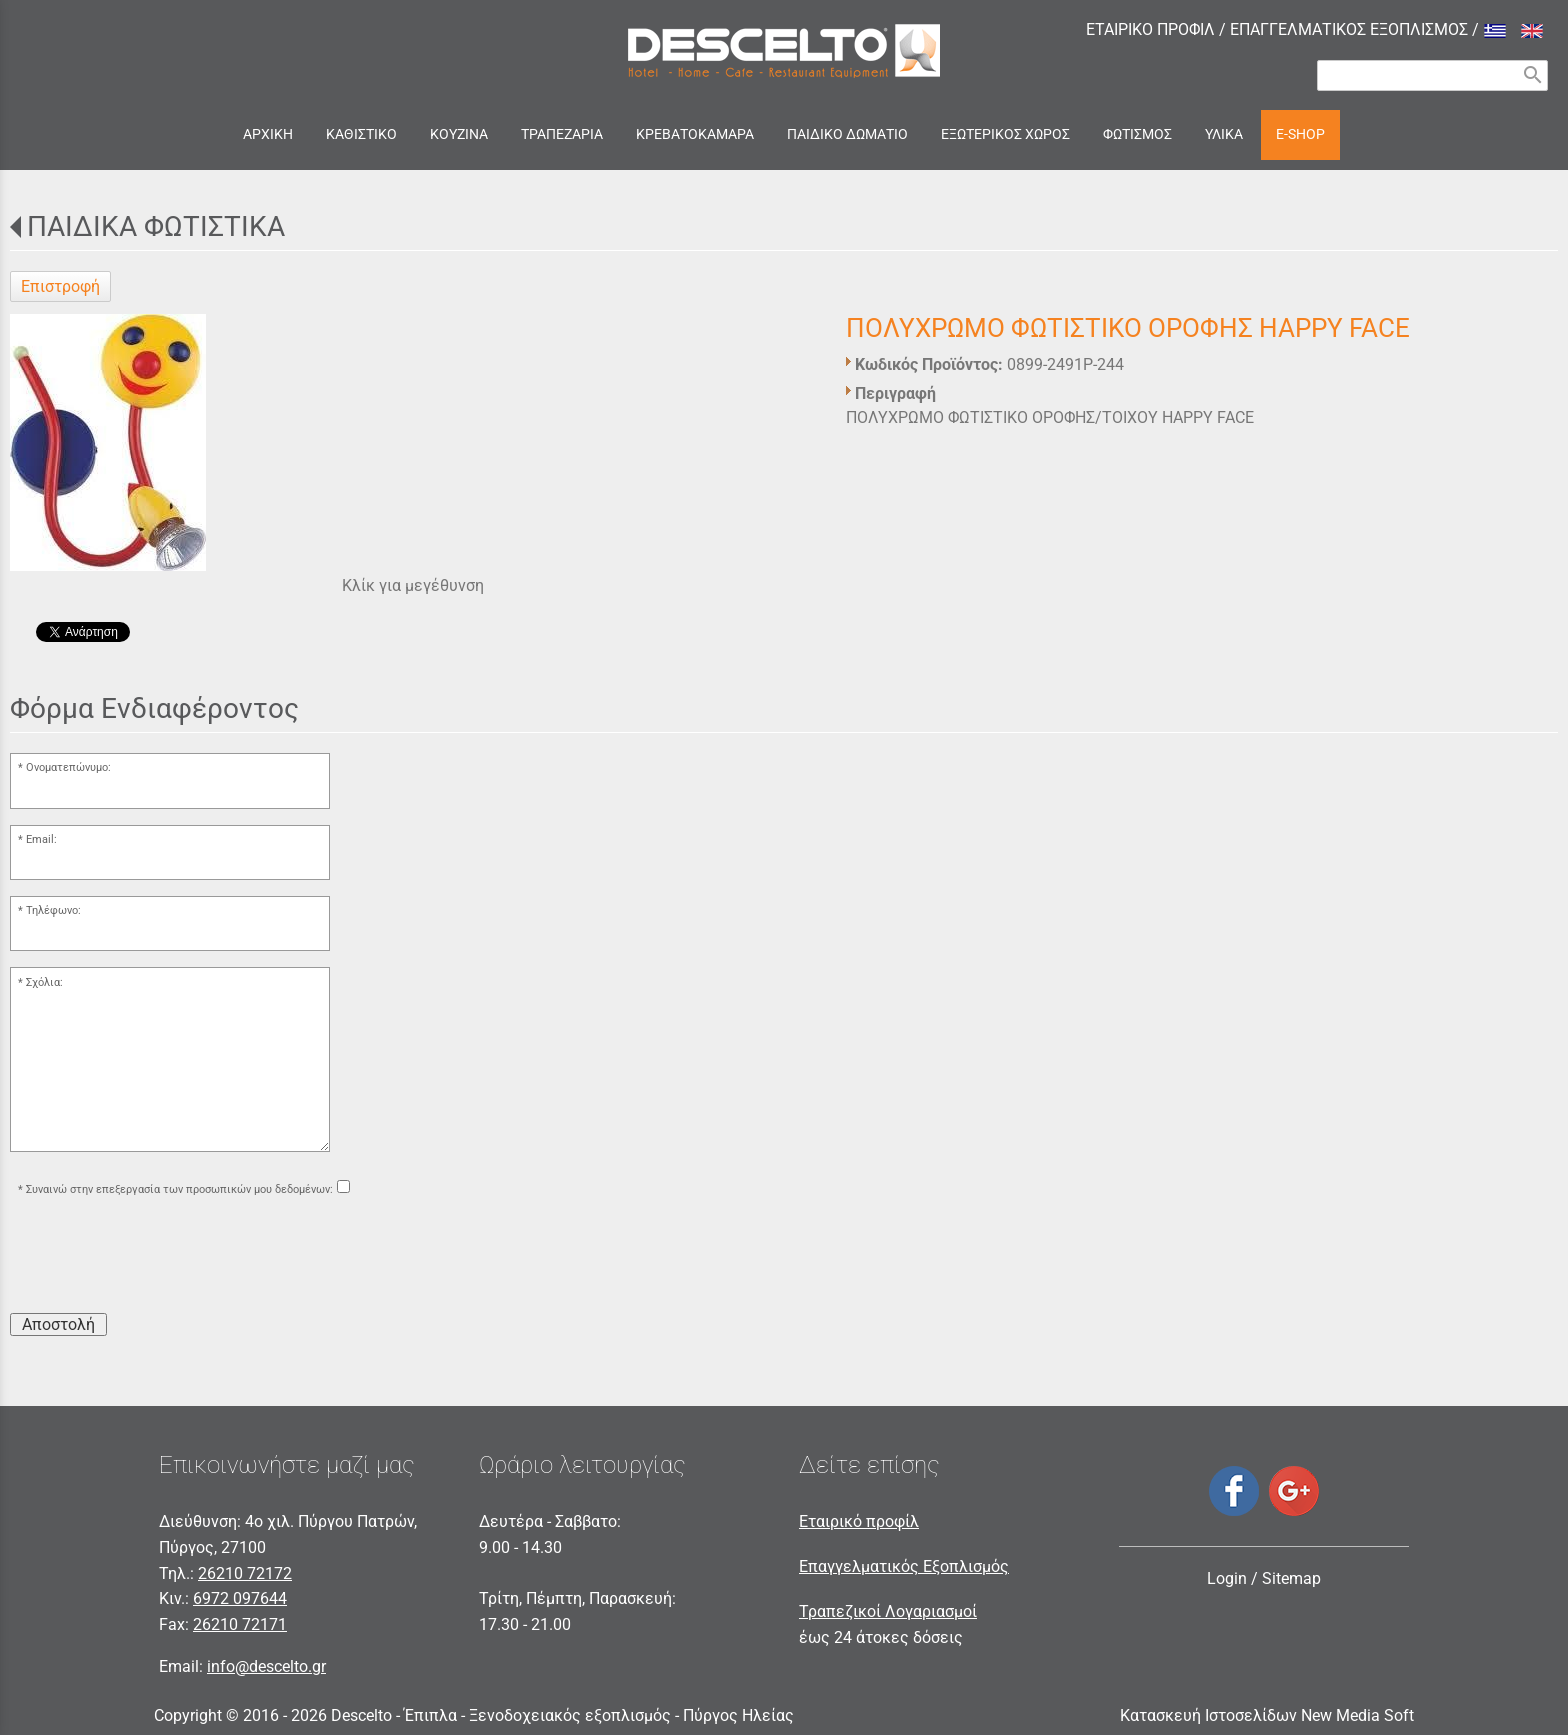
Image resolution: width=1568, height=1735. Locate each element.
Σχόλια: (44, 982)
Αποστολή (58, 1324)
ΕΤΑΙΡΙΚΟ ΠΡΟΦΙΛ (1150, 29)
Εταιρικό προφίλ (859, 1521)
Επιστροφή (60, 286)
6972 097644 (240, 1598)
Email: (41, 839)
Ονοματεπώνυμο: (68, 767)
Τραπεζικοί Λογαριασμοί (888, 1611)
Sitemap (1291, 1578)
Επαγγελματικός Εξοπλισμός (904, 1566)
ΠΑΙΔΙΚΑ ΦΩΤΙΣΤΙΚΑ (156, 226)
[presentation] (162, 1258)
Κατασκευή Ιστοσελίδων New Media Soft (1267, 1715)
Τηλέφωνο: (53, 910)
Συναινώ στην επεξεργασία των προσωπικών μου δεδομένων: (179, 1189)
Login (1227, 1578)
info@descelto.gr (266, 1666)
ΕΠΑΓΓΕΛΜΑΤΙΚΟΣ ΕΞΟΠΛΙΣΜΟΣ (1349, 29)
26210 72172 (245, 1573)
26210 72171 (240, 1624)
